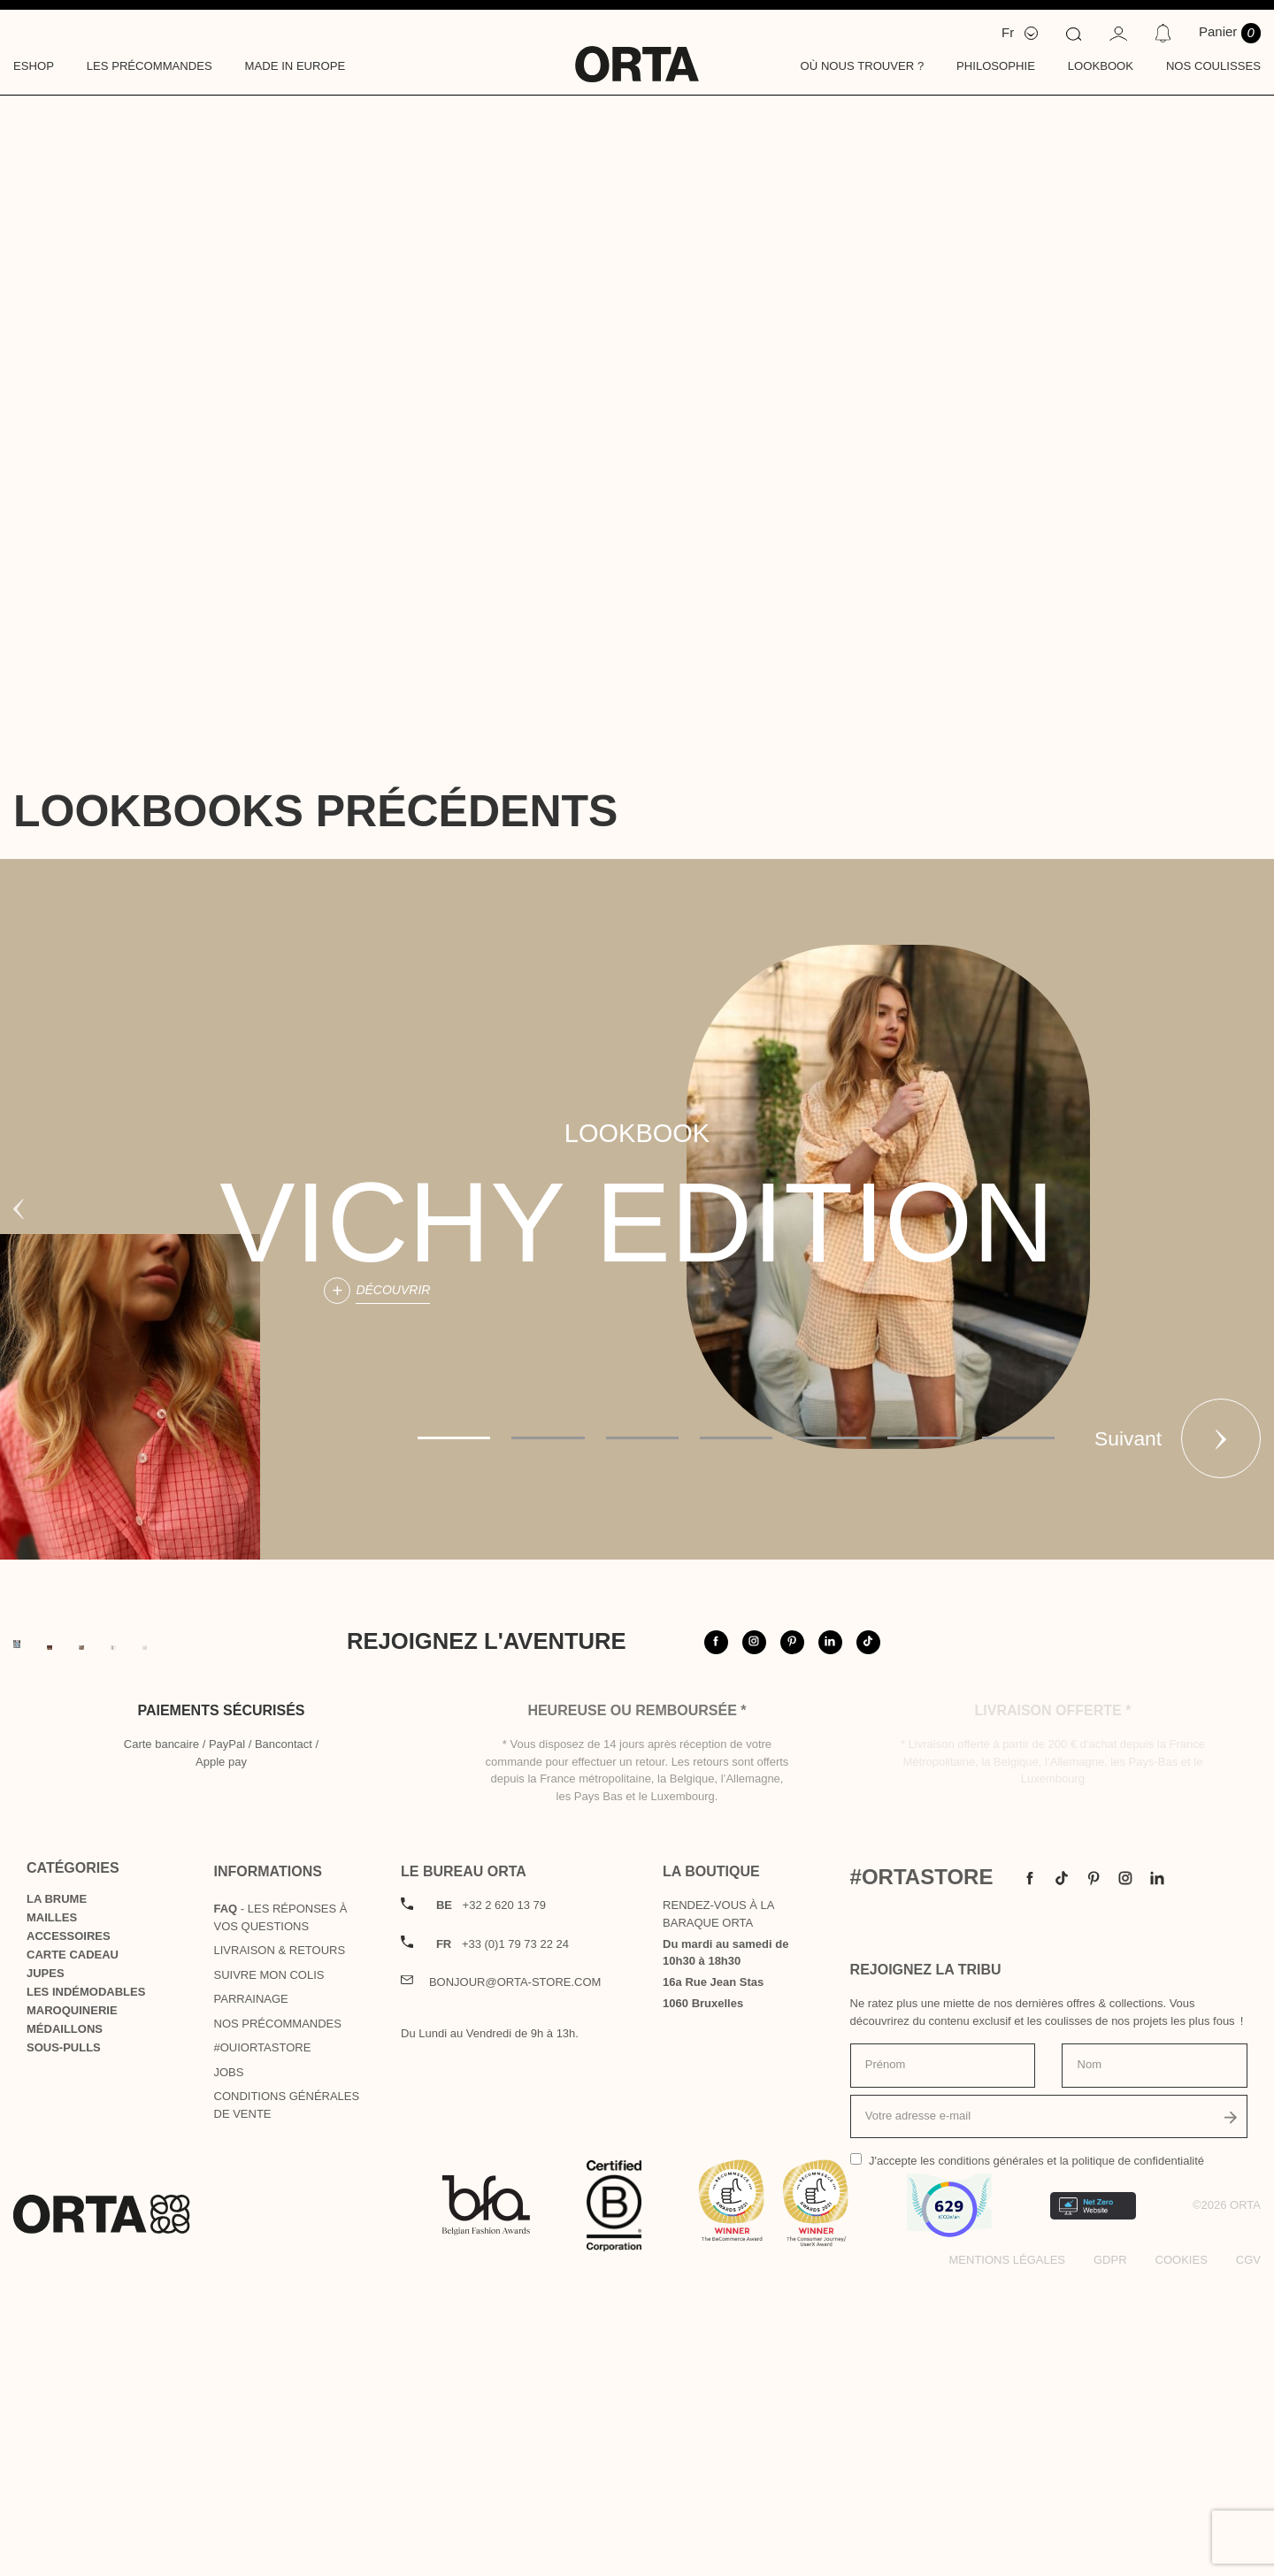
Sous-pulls (64, 2338)
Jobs (229, 2363)
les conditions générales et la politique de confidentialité (1062, 2451)
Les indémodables (86, 2282)
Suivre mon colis (269, 2266)
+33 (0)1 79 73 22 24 (502, 2235)
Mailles (52, 2208)
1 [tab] (454, 1438)
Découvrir (393, 1290)
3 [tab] (642, 1438)
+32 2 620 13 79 (491, 2196)
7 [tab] (1018, 1438)
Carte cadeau (73, 2245)
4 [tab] (736, 1438)
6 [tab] (923, 1438)
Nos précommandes (278, 2314)
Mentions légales (1007, 2550)
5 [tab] (830, 1438)
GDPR (1110, 2550)
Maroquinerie (72, 2301)
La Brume (57, 2189)
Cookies (1181, 2550)
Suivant (1221, 1438)
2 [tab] (547, 1438)
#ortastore (1140, 1680)
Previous (18, 1210)
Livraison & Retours (280, 2241)
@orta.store (1006, 1680)
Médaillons (65, 2320)
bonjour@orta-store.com (515, 2273)
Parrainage (251, 2289)
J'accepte (1036, 2451)
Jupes (46, 2264)
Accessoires (69, 2227)
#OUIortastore (262, 2338)
